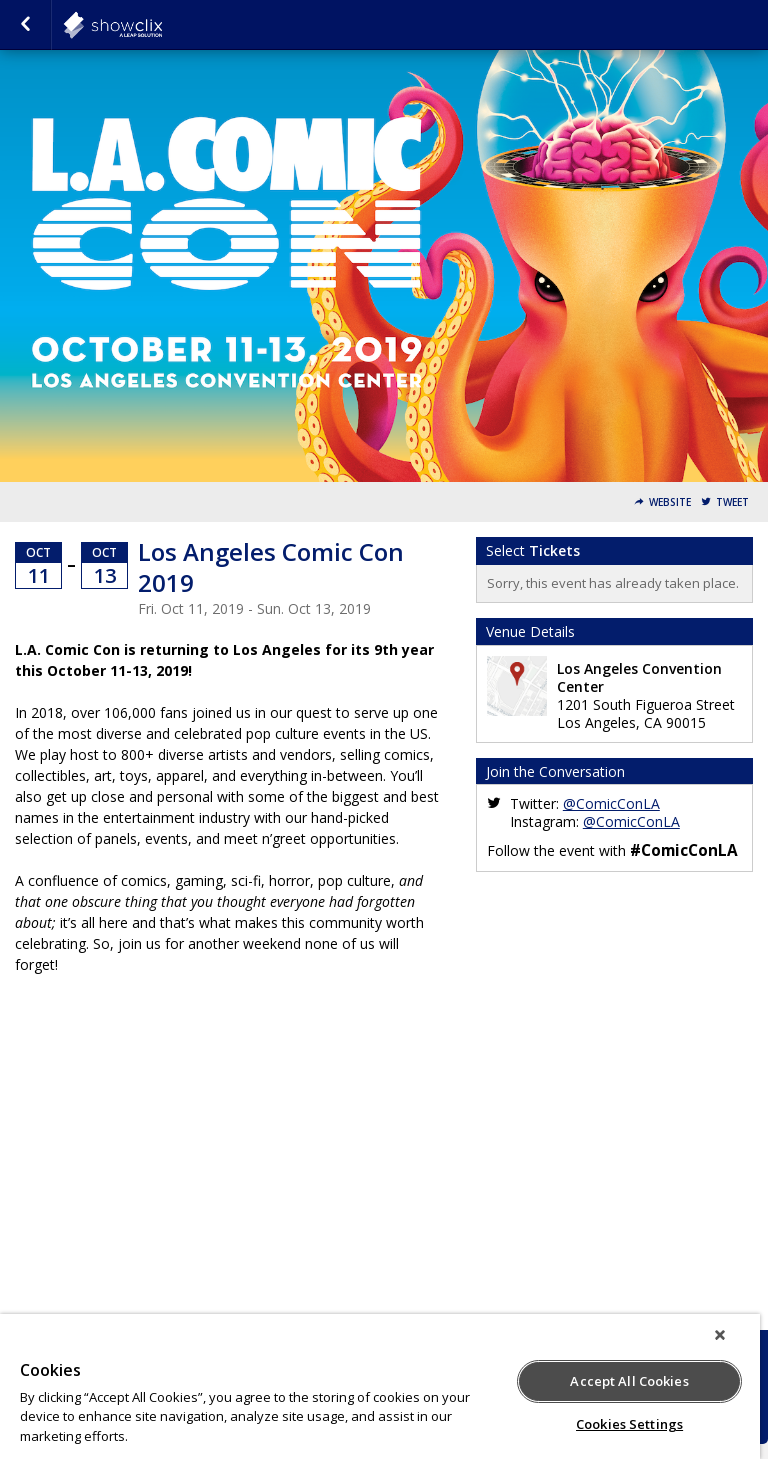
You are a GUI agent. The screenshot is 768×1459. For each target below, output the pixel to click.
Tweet (732, 502)
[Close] (720, 1335)
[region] (380, 1386)
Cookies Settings (629, 1424)
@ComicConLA (611, 803)
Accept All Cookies (629, 1381)
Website (670, 502)
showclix (162, 25)
